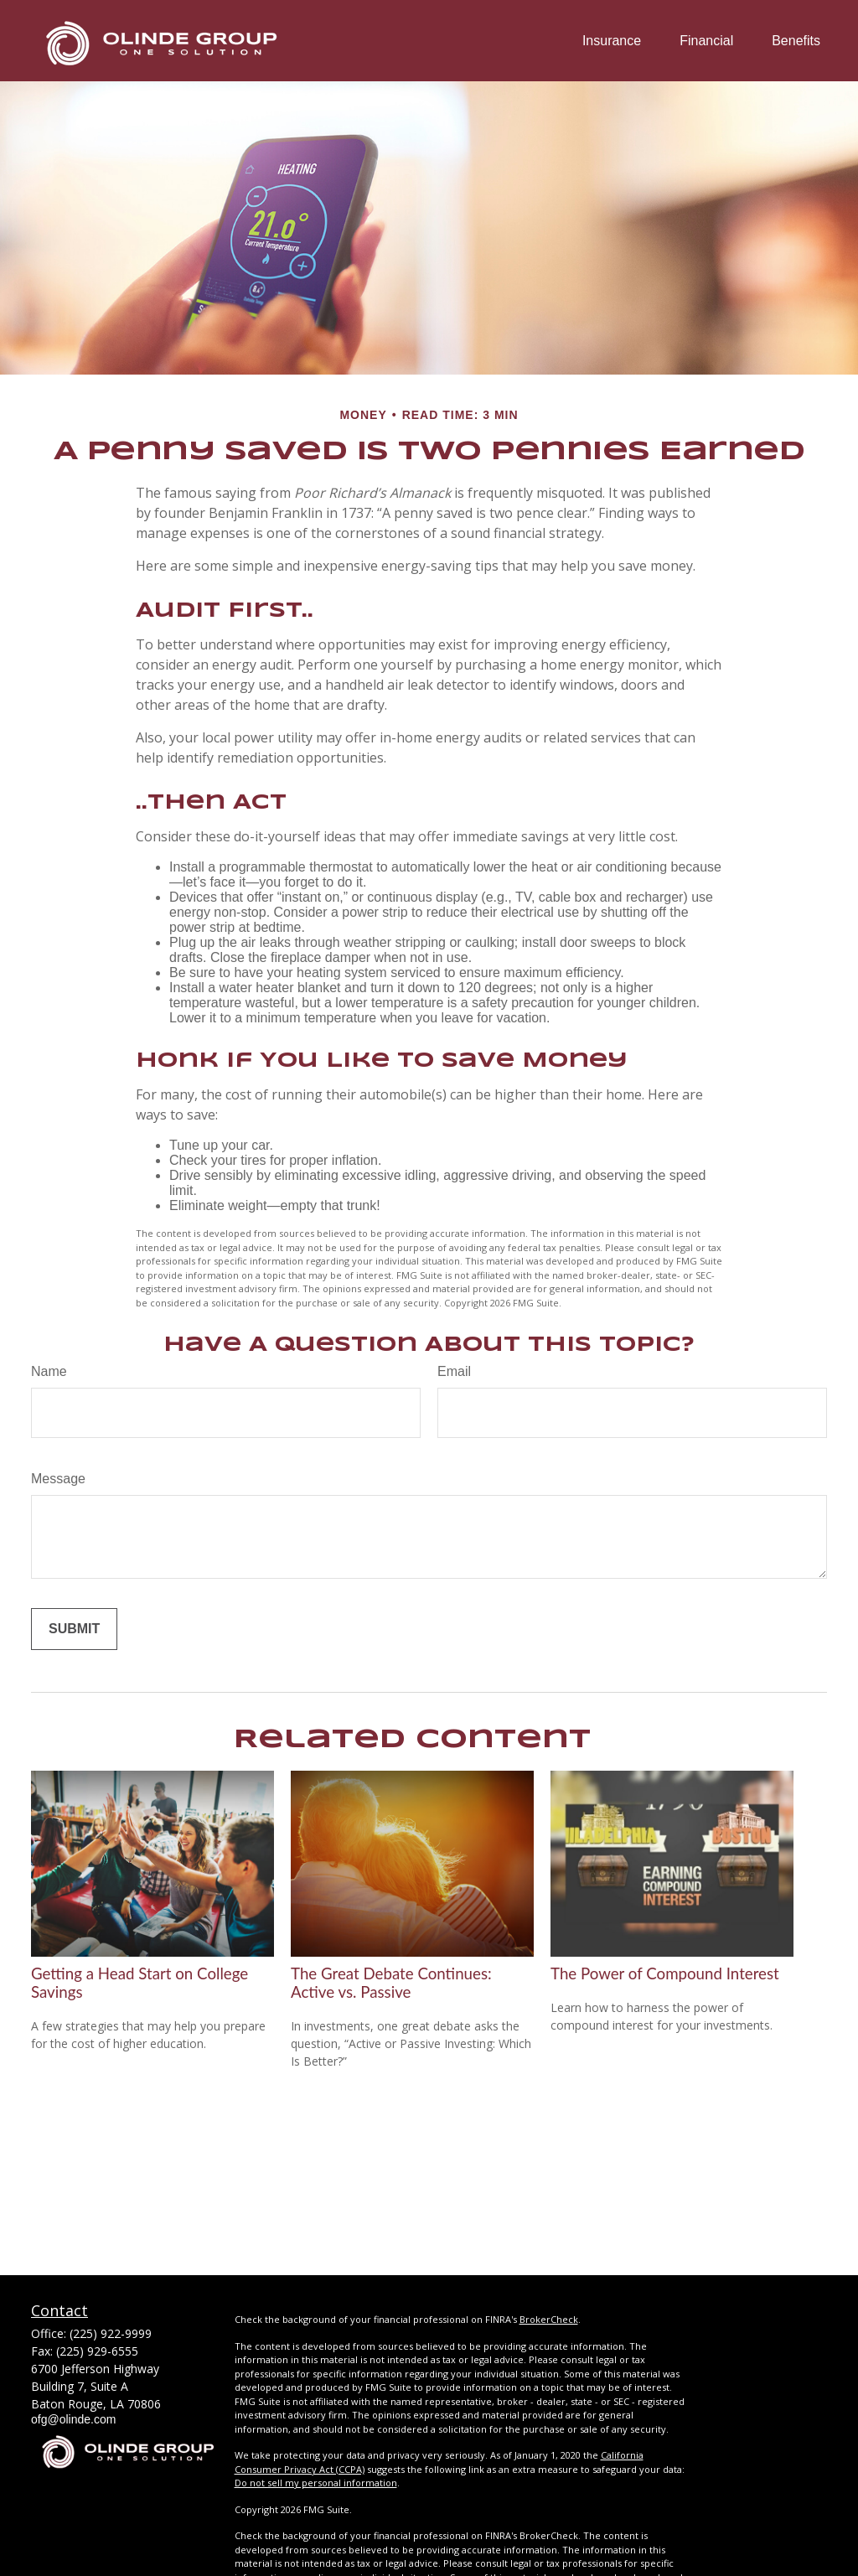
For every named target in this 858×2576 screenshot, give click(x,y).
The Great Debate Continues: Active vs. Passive (391, 1982)
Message (58, 1479)
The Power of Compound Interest (664, 1973)
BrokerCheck (548, 2319)
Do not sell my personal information (316, 2482)
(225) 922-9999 (111, 2333)
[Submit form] (74, 1629)
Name (49, 1371)
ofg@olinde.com (73, 2419)
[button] (612, 40)
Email (454, 1371)
